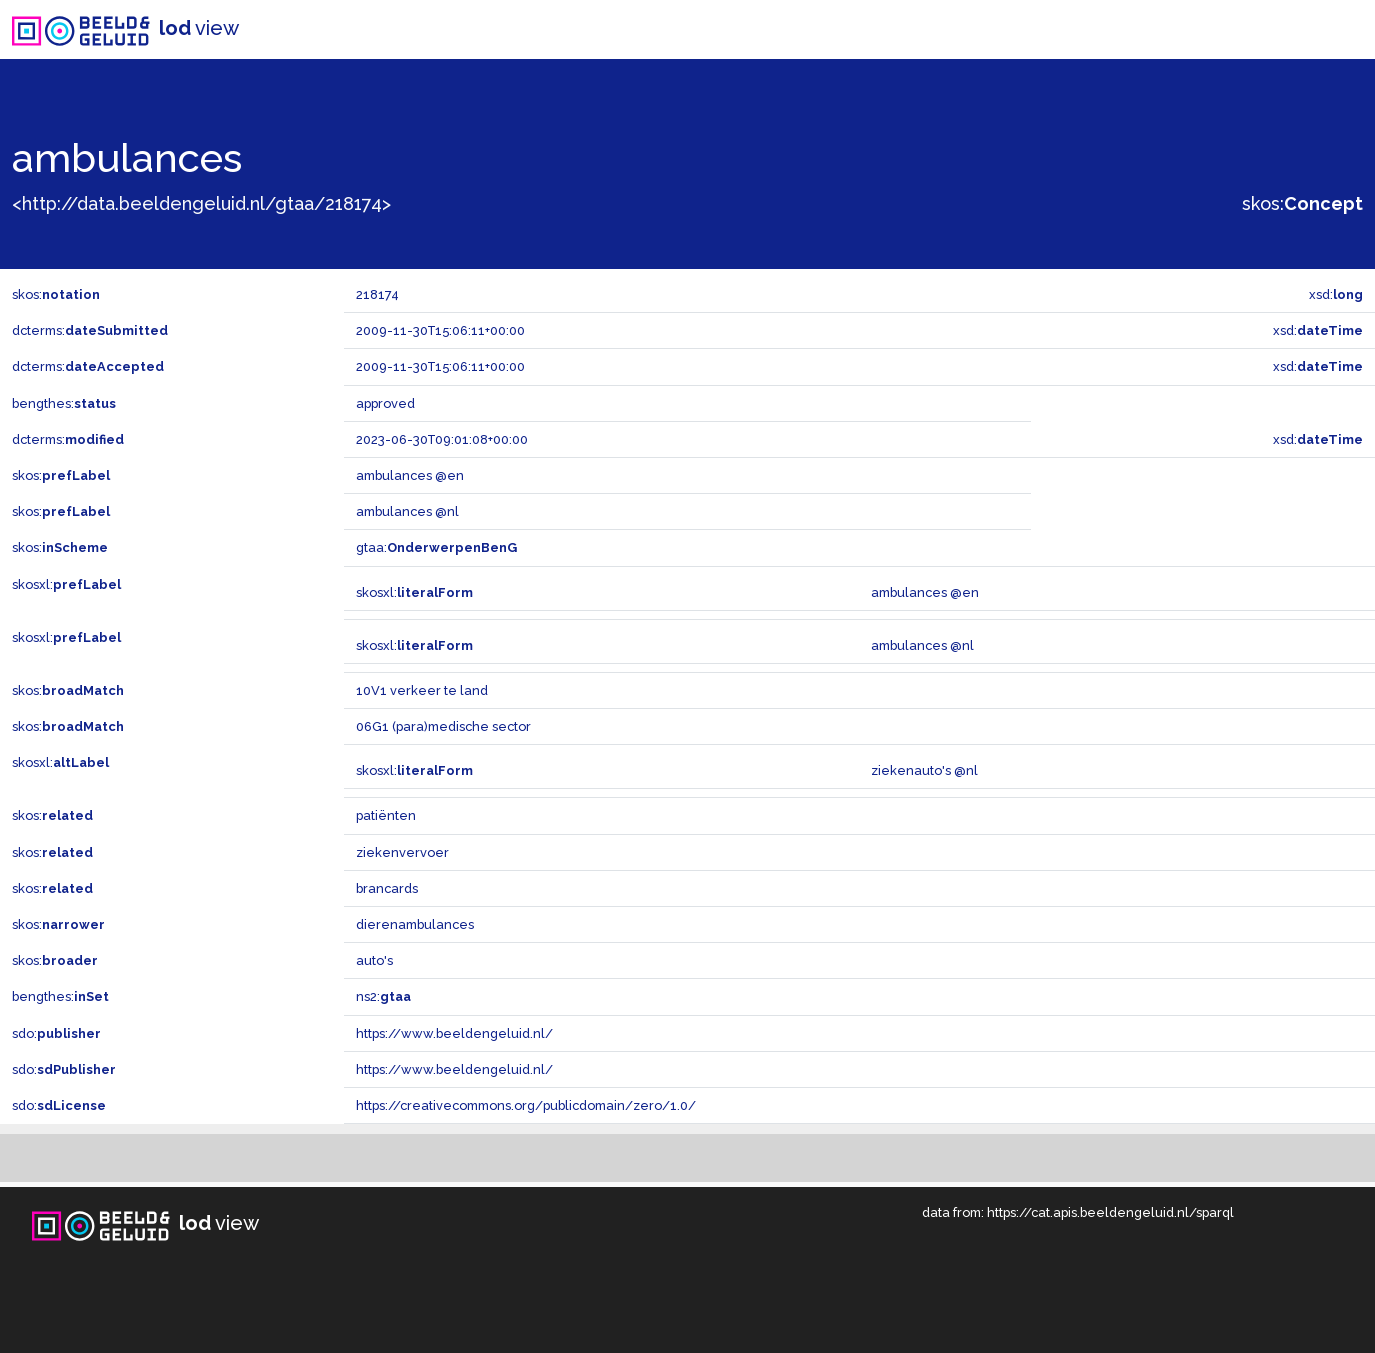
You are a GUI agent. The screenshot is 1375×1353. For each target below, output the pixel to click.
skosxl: (66, 584)
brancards (387, 888)
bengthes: (64, 403)
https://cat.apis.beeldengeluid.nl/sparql (1110, 1212)
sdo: (56, 1033)
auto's (374, 960)
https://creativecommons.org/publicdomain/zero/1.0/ (526, 1105)
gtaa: (436, 547)
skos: (1302, 203)
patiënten (386, 815)
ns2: (383, 996)
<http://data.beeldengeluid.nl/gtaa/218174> (201, 203)
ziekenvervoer (402, 852)
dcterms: (90, 330)
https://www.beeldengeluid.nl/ (454, 1033)
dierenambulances (415, 924)
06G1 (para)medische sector (443, 726)
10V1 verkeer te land (422, 690)
